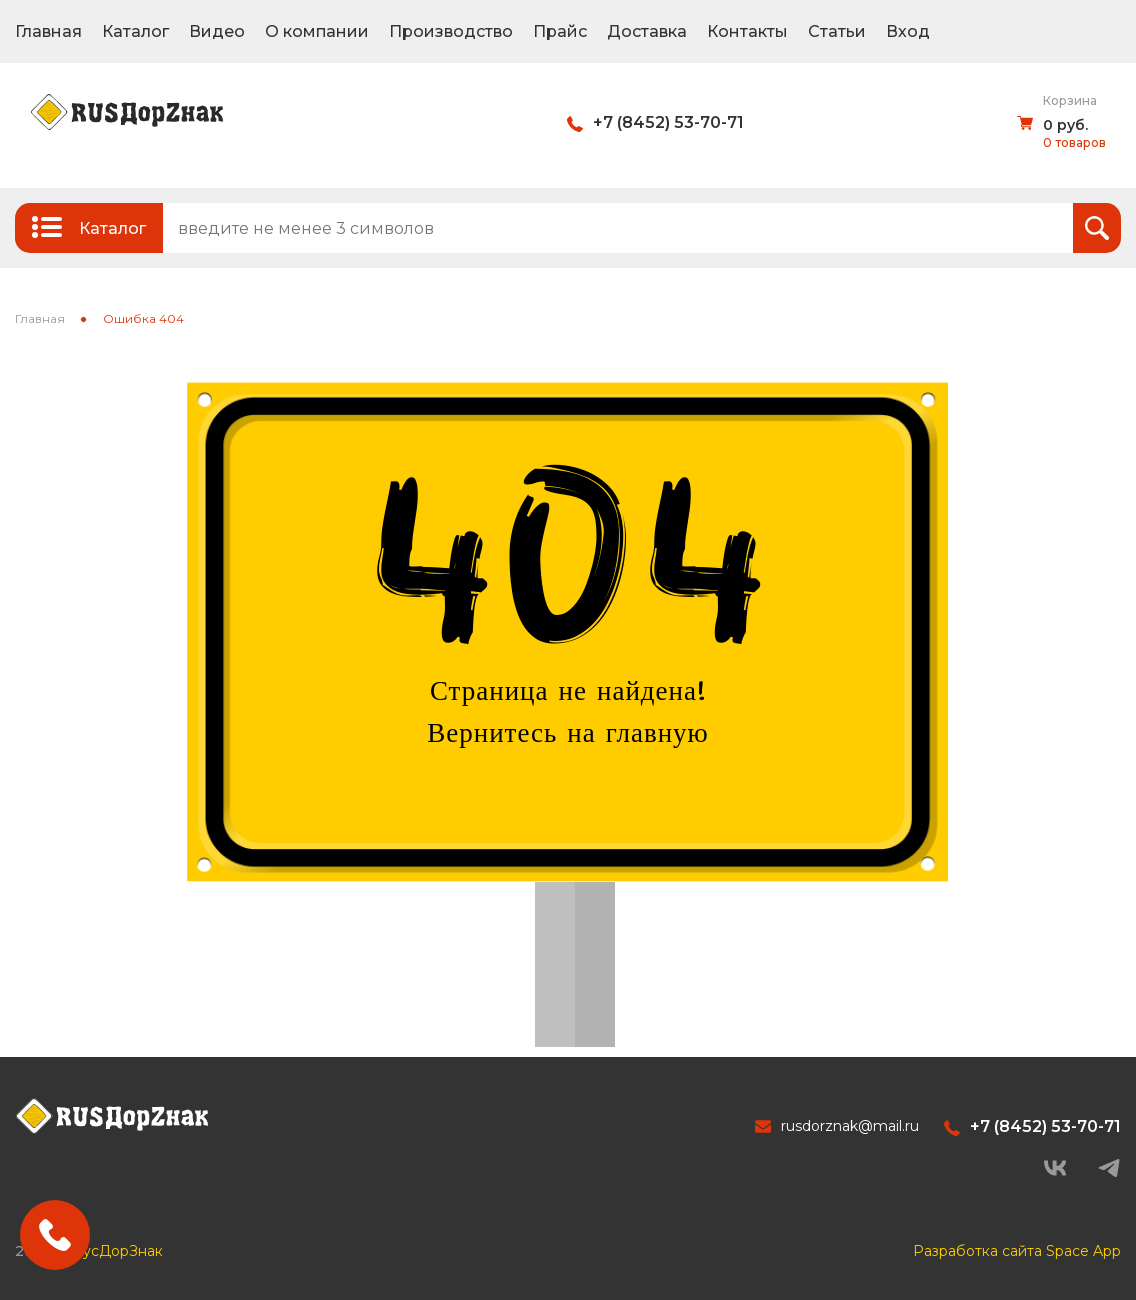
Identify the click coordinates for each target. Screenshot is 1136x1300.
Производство (451, 31)
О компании (317, 31)
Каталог (135, 31)
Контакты (747, 31)
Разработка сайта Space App (1017, 1251)
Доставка (647, 31)
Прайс (560, 31)
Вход (908, 31)
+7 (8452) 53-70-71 (668, 122)
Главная (48, 31)
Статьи (837, 31)
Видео (217, 31)
